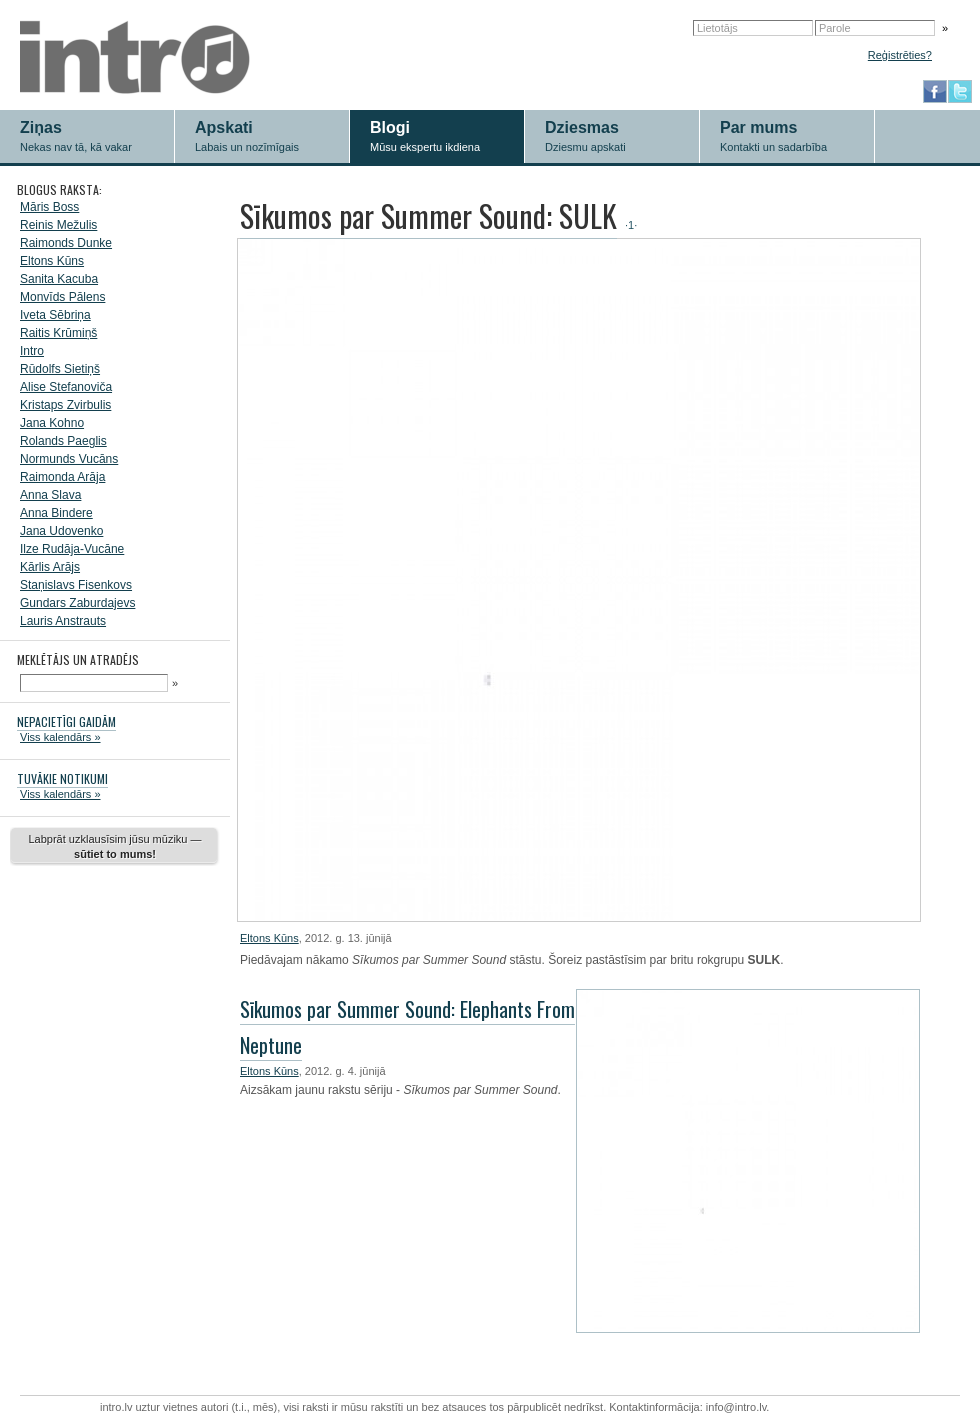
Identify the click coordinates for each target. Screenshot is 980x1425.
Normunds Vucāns (69, 459)
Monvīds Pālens (62, 297)
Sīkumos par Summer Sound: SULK (428, 215)
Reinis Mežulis (58, 225)
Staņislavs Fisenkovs (76, 585)
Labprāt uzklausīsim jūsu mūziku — (114, 846)
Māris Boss (49, 207)
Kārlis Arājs (50, 567)
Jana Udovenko (61, 531)
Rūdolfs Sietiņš (60, 369)
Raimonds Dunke (66, 243)
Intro (32, 351)
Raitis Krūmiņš (58, 333)
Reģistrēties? (900, 55)
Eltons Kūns (52, 261)
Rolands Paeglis (63, 441)
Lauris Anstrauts (63, 621)
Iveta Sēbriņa (55, 315)
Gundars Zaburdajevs (77, 603)
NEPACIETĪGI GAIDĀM (66, 721)
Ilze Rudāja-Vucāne (72, 549)
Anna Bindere (56, 513)
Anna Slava (50, 495)
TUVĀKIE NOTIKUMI (62, 778)
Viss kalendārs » (60, 737)
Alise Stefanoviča (66, 387)
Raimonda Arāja (62, 477)
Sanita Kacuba (59, 279)
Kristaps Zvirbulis (65, 405)
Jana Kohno (52, 423)
